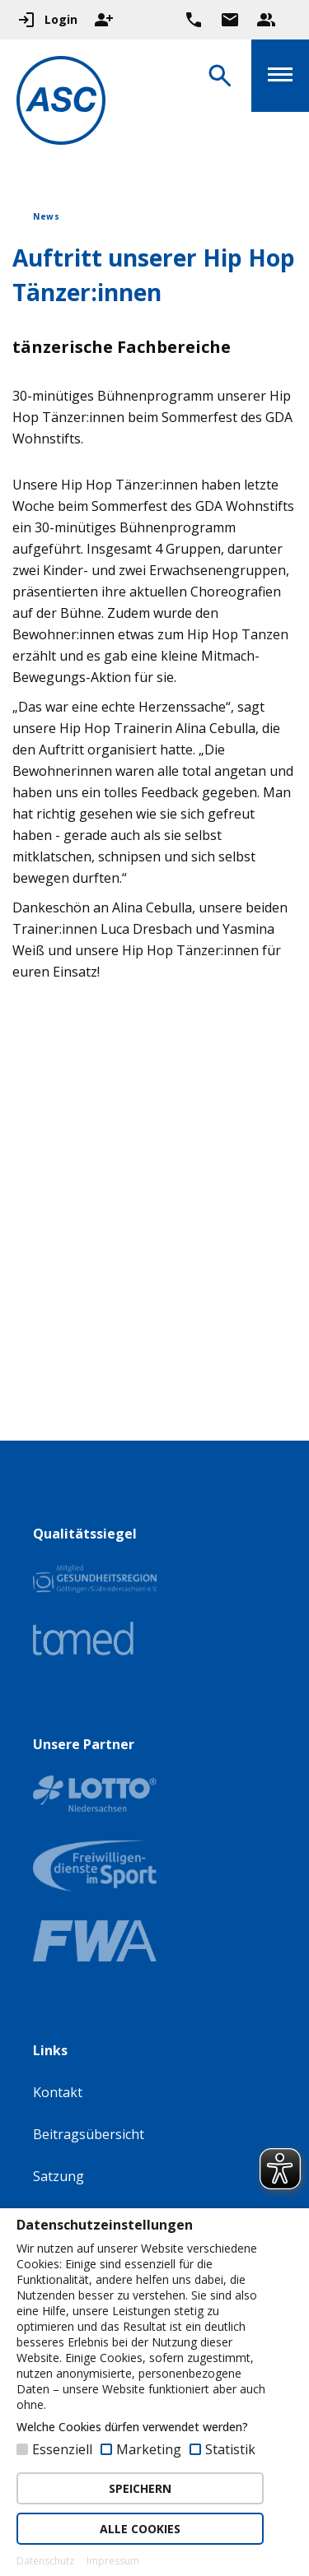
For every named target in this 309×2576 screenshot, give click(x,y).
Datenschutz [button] (45, 2561)
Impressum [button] (113, 2561)
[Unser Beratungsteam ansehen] (266, 20)
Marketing (148, 2449)
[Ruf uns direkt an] (194, 20)
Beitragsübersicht (88, 2134)
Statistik (230, 2449)
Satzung (58, 2176)
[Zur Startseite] (60, 103)
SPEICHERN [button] (140, 2488)
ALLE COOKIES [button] (140, 2529)
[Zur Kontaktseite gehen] (230, 20)
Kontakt (57, 2092)
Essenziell (62, 2449)
